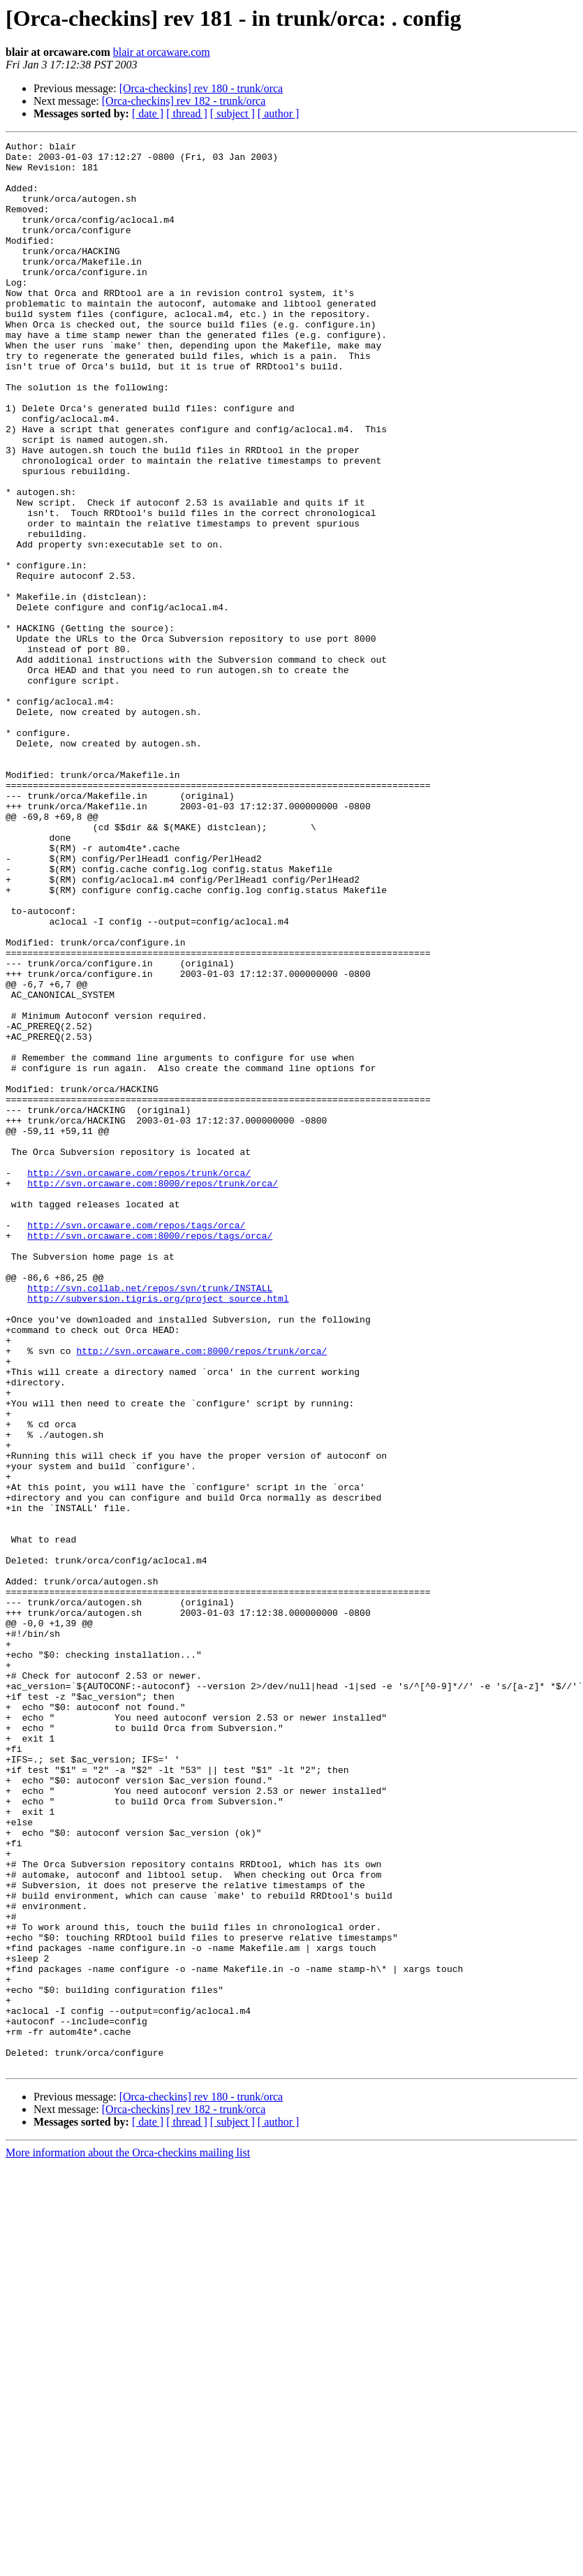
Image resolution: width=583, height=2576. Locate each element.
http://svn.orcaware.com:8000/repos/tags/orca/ (149, 1455)
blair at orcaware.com (161, 52)
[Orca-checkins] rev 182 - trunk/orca (184, 101)
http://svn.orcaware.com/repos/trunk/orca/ (139, 1380)
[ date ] (147, 113)
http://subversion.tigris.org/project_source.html (157, 1530)
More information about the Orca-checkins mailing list (128, 2538)
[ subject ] (232, 113)
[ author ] (279, 113)
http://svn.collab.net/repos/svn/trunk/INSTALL (149, 1518)
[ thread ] (186, 113)
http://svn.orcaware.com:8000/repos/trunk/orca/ (152, 1392)
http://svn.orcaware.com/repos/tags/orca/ (136, 1442)
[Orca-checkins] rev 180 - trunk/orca (201, 88)
